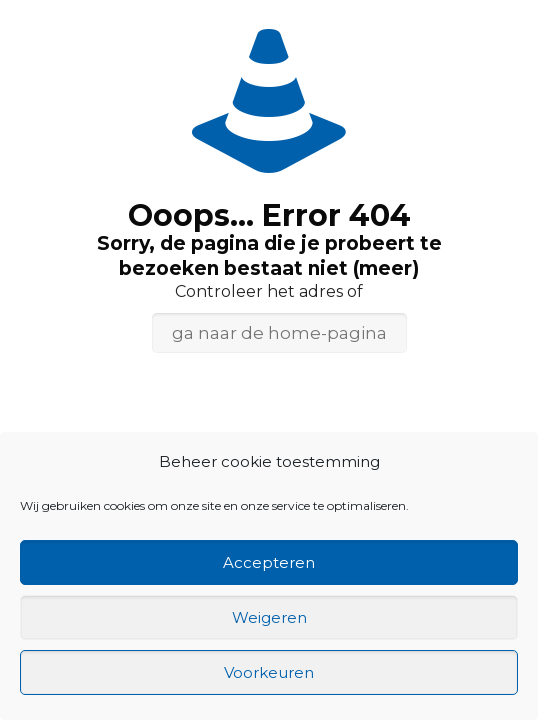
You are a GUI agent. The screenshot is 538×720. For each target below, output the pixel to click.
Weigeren (269, 617)
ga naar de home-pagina (279, 333)
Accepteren (269, 562)
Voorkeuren (269, 672)
